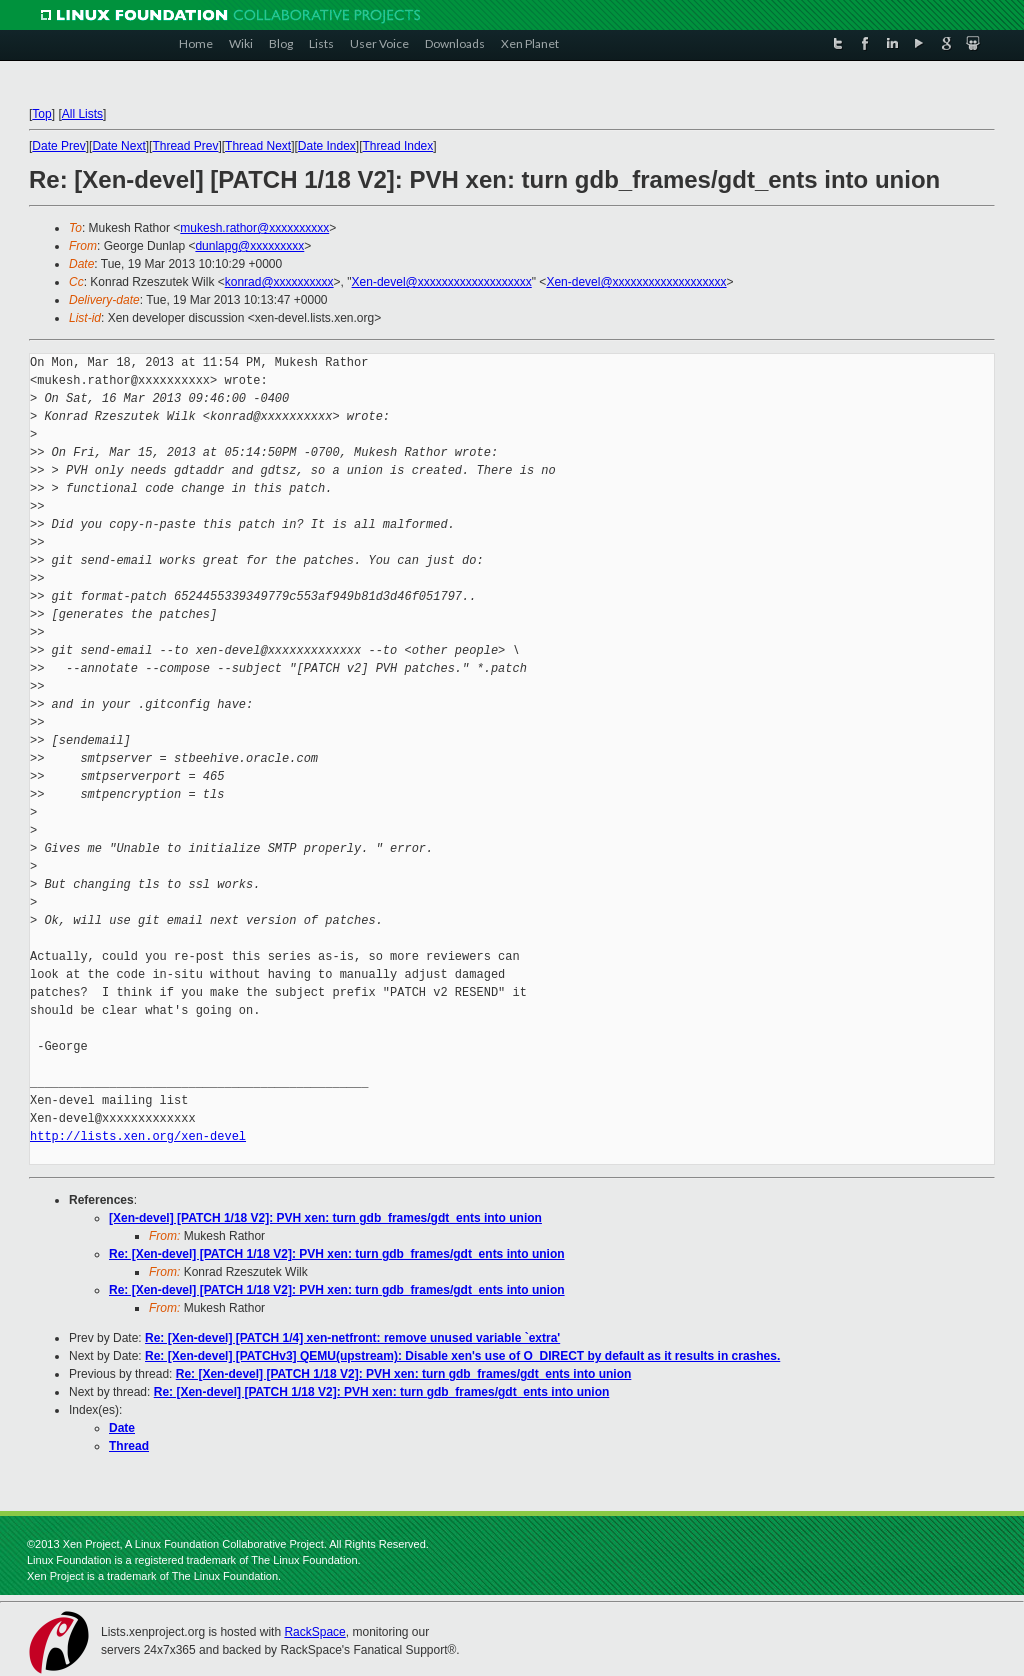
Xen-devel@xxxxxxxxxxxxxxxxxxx (442, 282)
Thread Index (398, 146)
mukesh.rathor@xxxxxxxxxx (254, 228)
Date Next (118, 146)
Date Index (327, 146)
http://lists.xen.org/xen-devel (138, 1136)
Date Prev (58, 146)
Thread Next (258, 146)
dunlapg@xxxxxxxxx (249, 246)
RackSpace (314, 1632)
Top (41, 114)
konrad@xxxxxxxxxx (279, 282)
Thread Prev (185, 146)
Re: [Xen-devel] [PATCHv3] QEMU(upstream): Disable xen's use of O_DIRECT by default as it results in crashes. (462, 1356)
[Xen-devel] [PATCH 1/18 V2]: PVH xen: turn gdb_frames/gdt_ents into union (325, 1218)
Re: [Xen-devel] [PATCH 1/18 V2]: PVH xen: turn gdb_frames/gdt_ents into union (337, 1254)
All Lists (82, 114)
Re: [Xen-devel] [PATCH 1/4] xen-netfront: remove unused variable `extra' (352, 1338)
